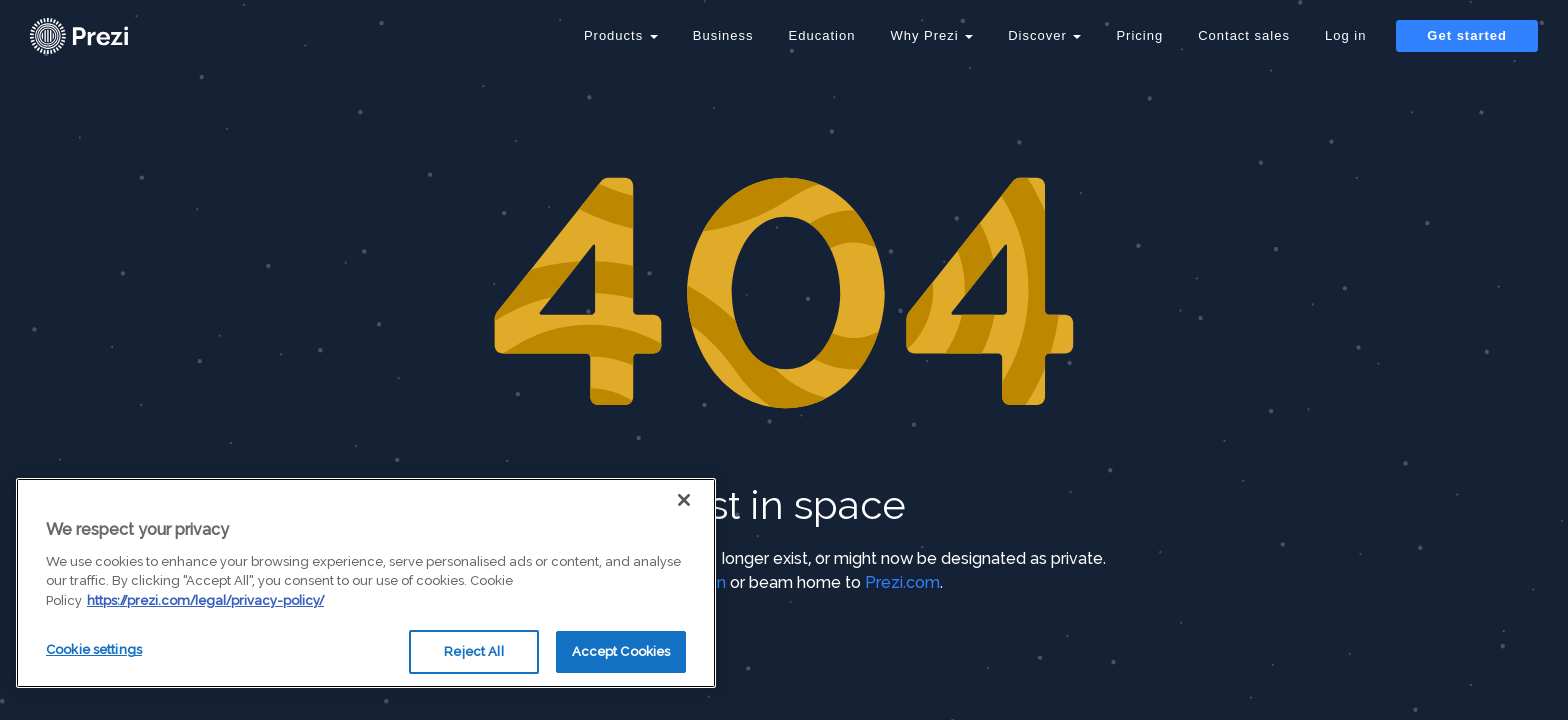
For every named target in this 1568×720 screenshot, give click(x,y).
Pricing (1139, 35)
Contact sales (1244, 35)
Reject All (473, 651)
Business (723, 35)
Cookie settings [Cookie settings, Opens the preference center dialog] (94, 649)
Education (822, 35)
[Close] (684, 500)
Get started (1467, 35)
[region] (366, 583)
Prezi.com (902, 582)
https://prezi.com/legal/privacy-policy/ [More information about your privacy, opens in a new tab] (205, 600)
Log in (1345, 35)
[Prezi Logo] (105, 36)
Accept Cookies (621, 651)
